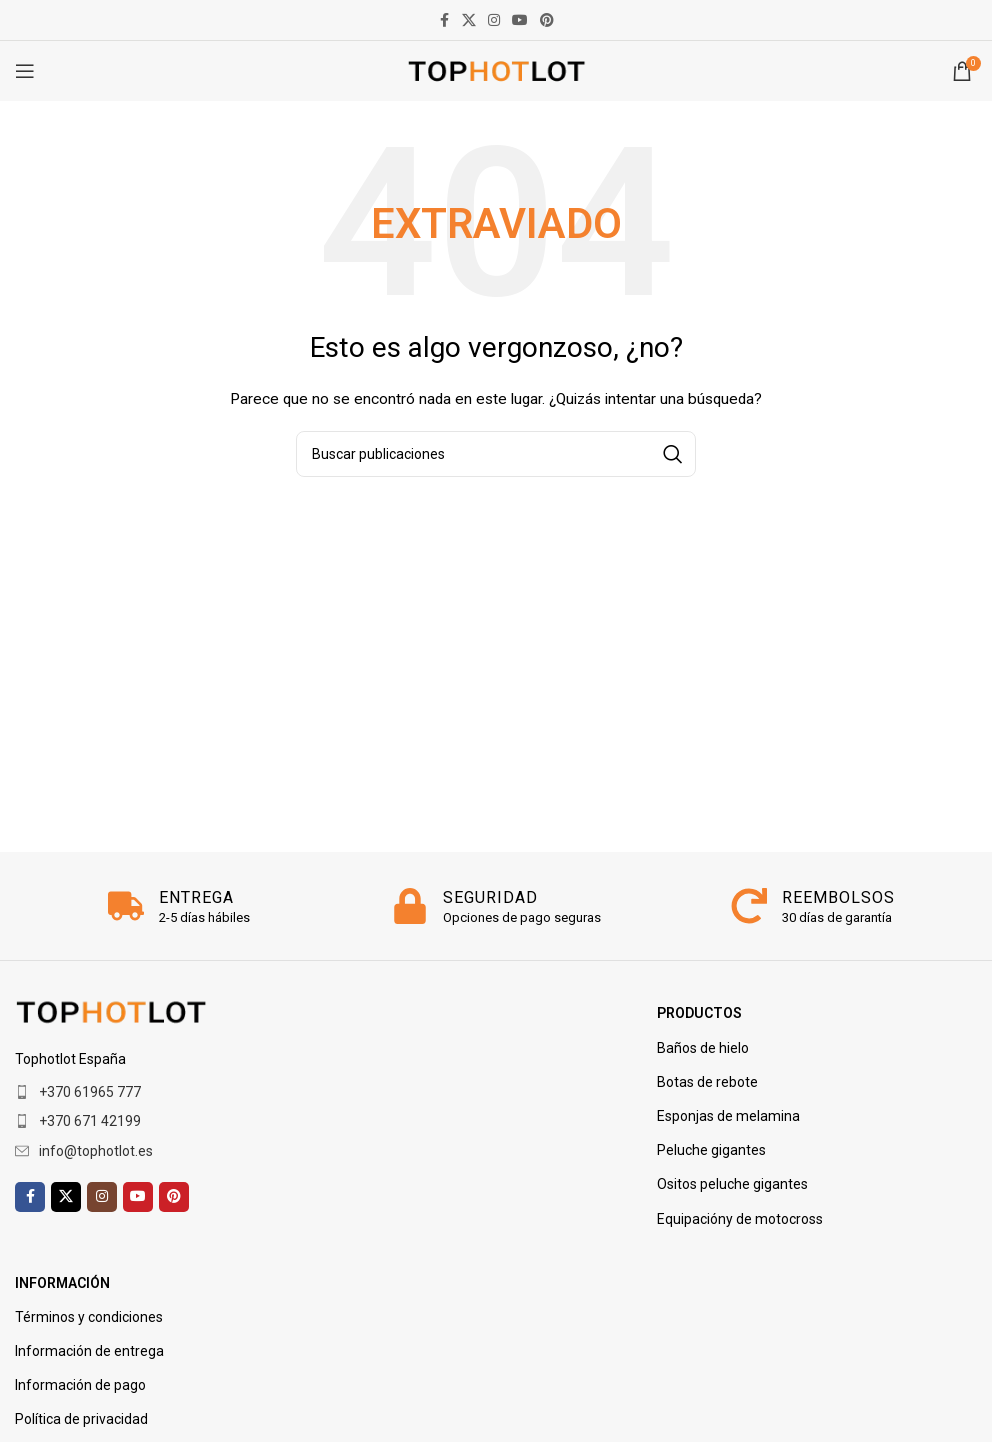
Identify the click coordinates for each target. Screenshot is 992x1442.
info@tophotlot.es (96, 1151)
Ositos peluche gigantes (732, 1184)
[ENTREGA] (126, 906)
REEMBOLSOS (838, 897)
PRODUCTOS (699, 1013)
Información (62, 1283)
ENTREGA (196, 897)
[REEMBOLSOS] (749, 906)
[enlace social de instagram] (494, 20)
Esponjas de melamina (728, 1116)
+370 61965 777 (90, 1092)
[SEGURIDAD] (410, 906)
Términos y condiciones (89, 1317)
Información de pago (80, 1385)
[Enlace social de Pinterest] (547, 20)
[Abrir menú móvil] (25, 71)
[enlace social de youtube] (520, 20)
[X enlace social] (469, 20)
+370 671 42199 (90, 1121)
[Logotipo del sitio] (496, 70)
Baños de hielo (703, 1048)
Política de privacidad (81, 1419)
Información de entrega (89, 1351)
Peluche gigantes (711, 1150)
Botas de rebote (707, 1082)
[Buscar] (496, 454)
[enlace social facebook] (444, 20)
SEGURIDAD (490, 897)
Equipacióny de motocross (740, 1219)
